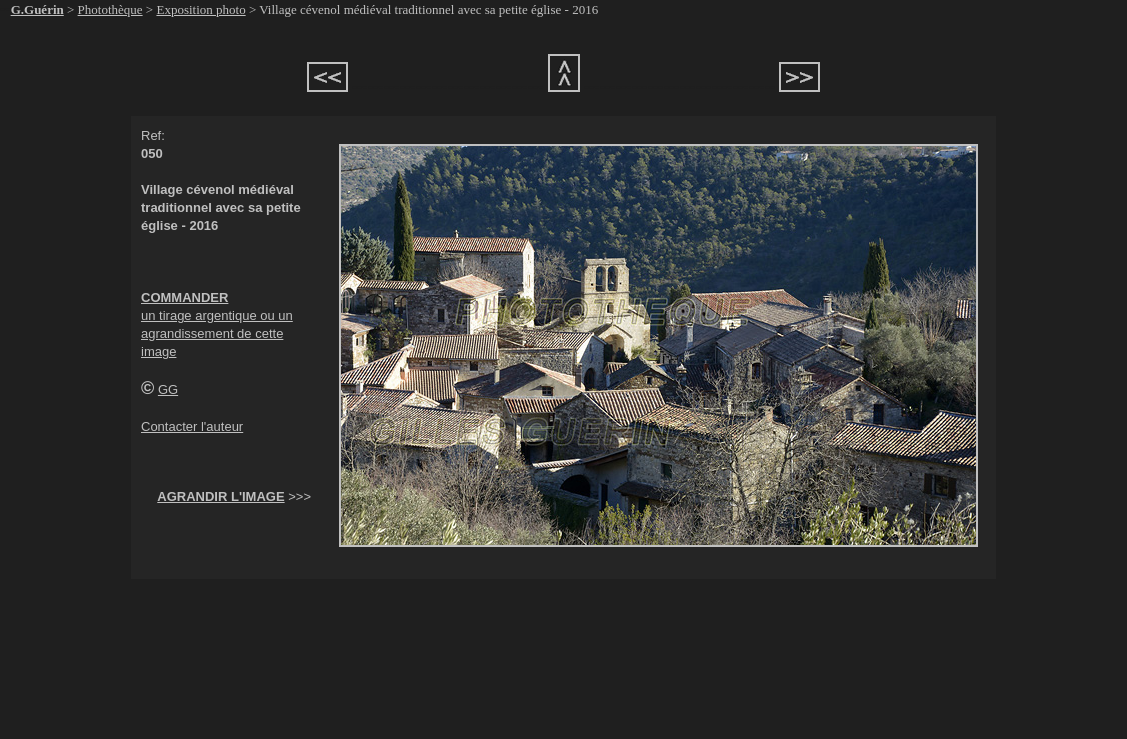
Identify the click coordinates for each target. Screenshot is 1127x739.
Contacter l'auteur (192, 426)
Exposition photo (200, 9)
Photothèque (110, 9)
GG (168, 389)
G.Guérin (37, 9)
